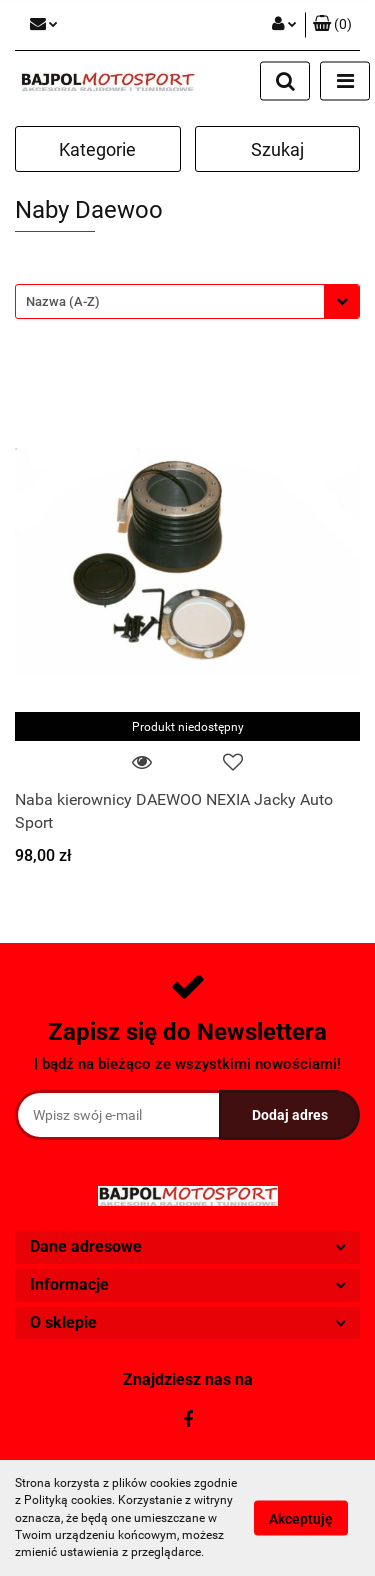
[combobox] (187, 301)
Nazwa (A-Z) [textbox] (63, 301)
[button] (332, 25)
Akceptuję (301, 1519)
